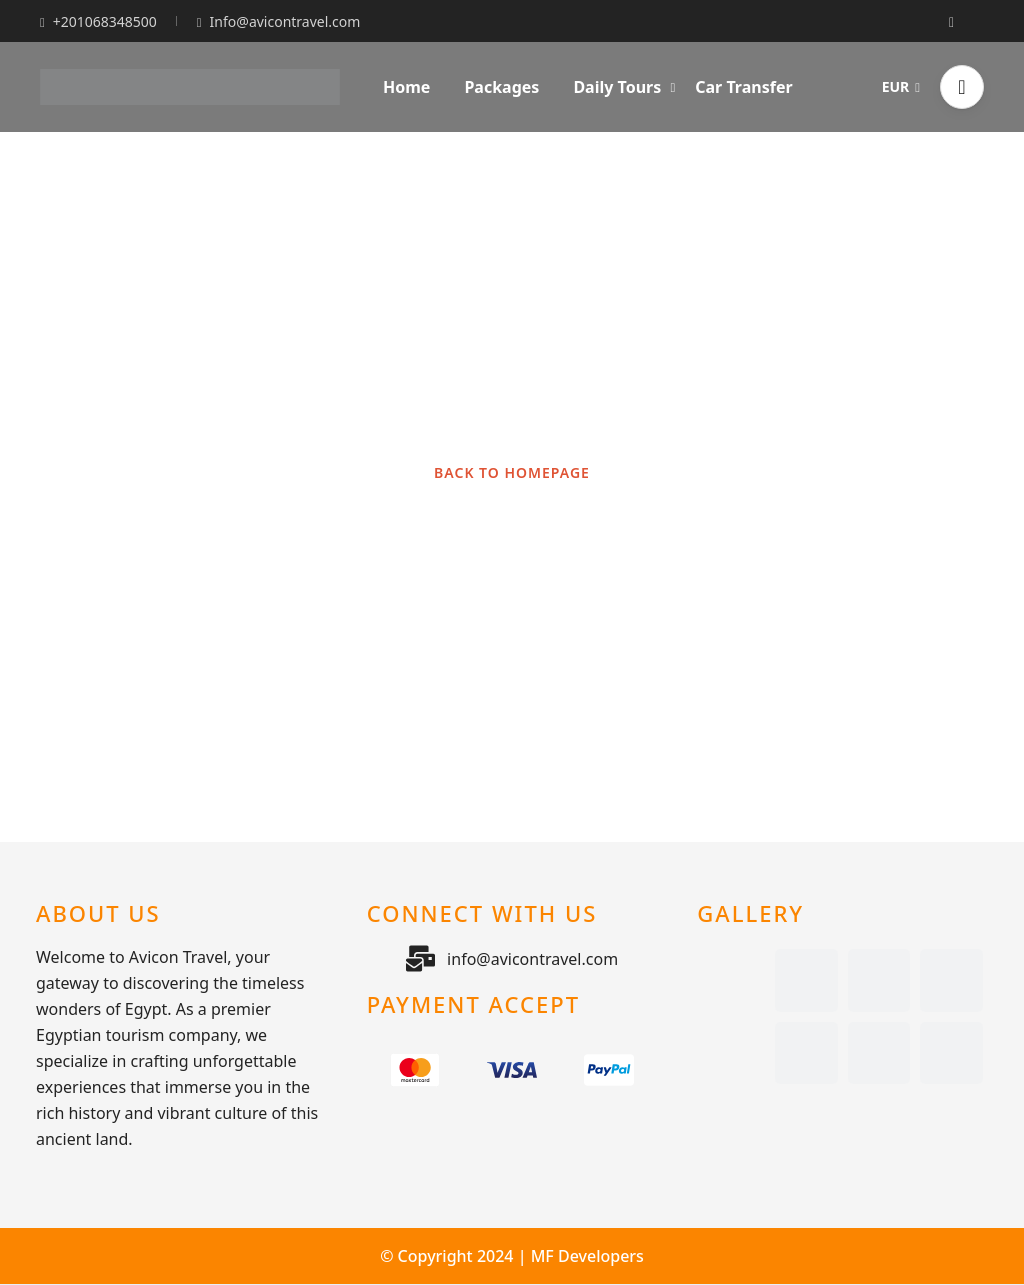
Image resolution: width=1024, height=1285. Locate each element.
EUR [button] (901, 86)
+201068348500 (98, 21)
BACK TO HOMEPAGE (512, 472)
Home (406, 87)
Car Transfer (743, 87)
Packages (501, 87)
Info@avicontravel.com (279, 21)
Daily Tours (624, 87)
